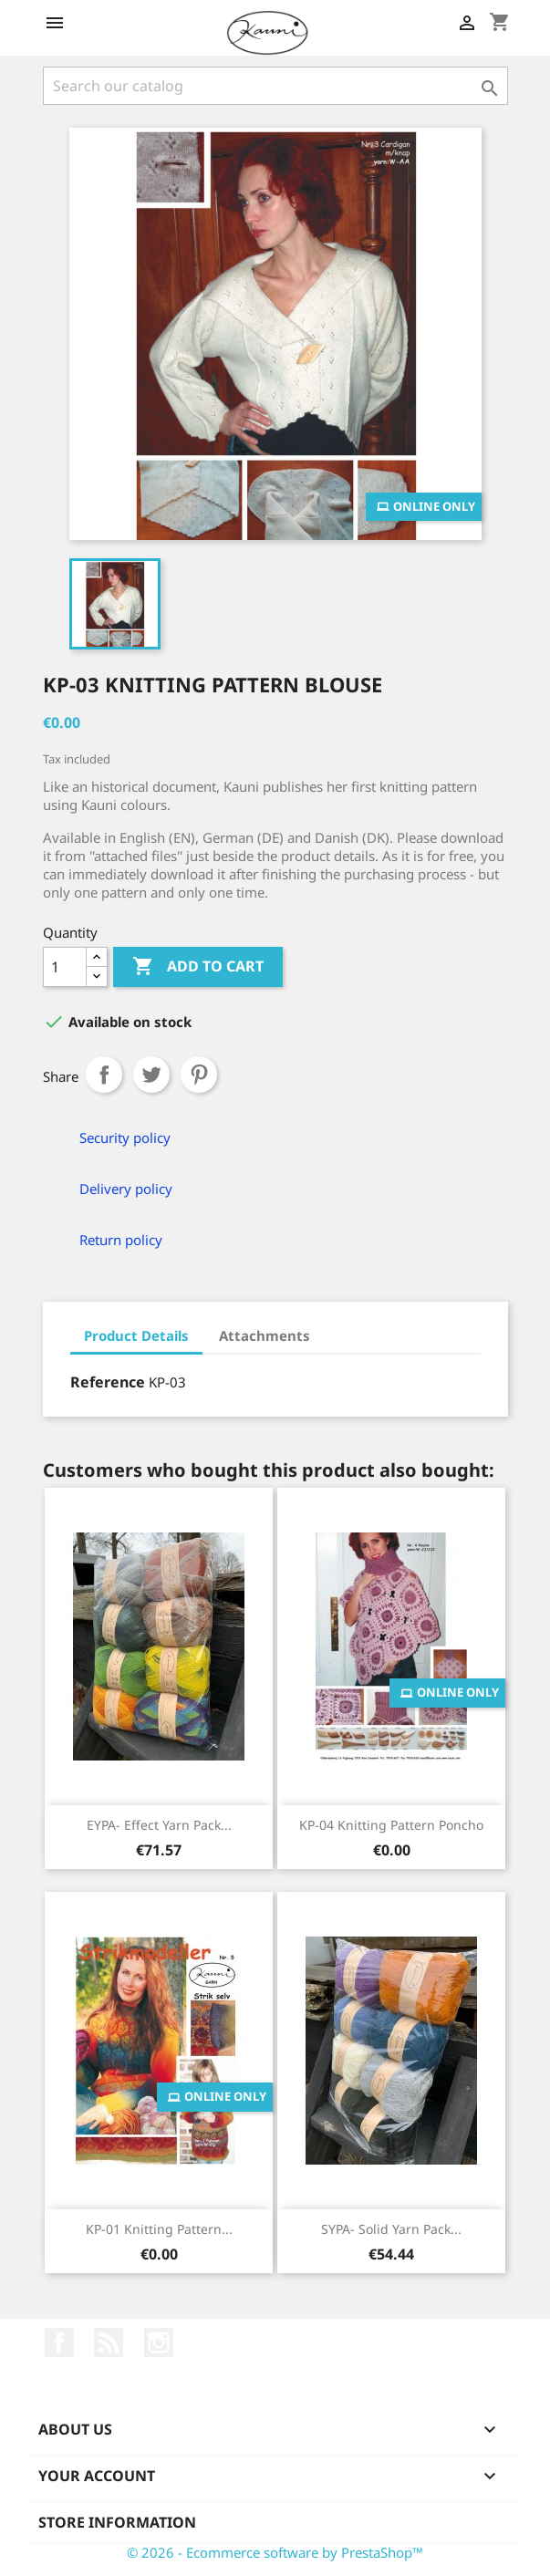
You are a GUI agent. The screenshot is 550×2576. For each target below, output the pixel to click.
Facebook (59, 2342)
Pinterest (199, 1074)
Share (104, 1074)
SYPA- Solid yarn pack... (391, 2229)
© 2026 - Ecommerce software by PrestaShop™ (275, 2552)
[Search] (275, 86)
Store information (117, 2522)
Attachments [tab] (264, 1335)
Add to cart (198, 967)
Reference (107, 1382)
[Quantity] (65, 967)
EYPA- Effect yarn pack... (159, 1824)
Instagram (158, 2342)
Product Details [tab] (136, 1335)
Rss (108, 2342)
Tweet (151, 1074)
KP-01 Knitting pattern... (159, 2229)
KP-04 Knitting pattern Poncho (391, 1824)
